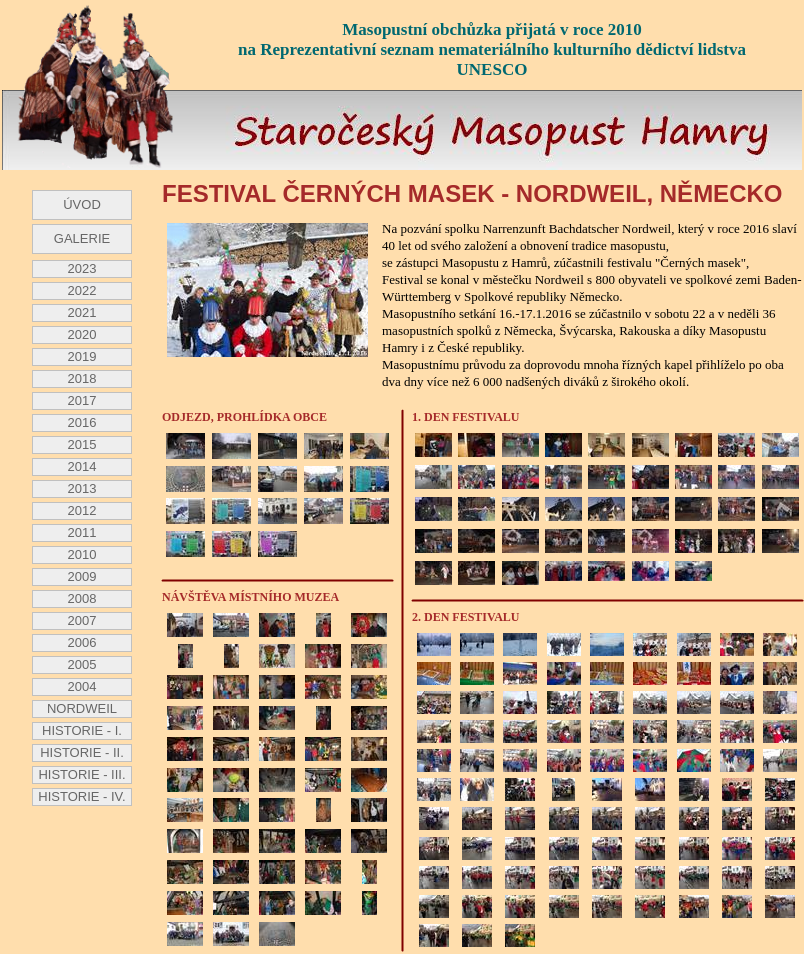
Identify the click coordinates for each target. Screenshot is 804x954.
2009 (82, 576)
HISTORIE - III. (81, 774)
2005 (82, 664)
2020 (82, 334)
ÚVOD (82, 204)
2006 (82, 642)
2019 (82, 356)
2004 (82, 686)
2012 (82, 510)
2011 (82, 532)
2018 (82, 378)
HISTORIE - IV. (81, 796)
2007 (82, 620)
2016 (82, 422)
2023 (82, 268)
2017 (82, 400)
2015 (82, 444)
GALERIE (82, 238)
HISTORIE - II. (82, 752)
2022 (82, 290)
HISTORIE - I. (82, 730)
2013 (82, 488)
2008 (82, 598)
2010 (82, 554)
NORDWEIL (82, 708)
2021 (82, 312)
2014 (82, 466)
